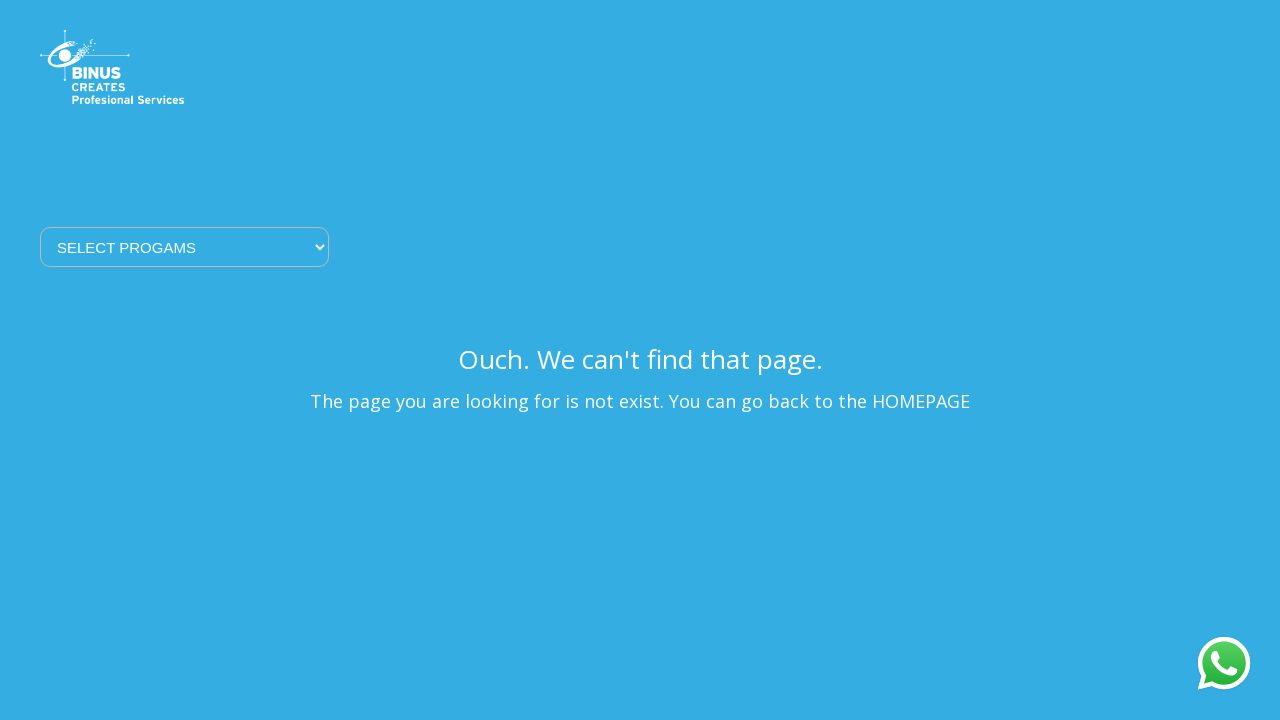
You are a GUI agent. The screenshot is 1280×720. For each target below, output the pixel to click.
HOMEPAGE (921, 401)
